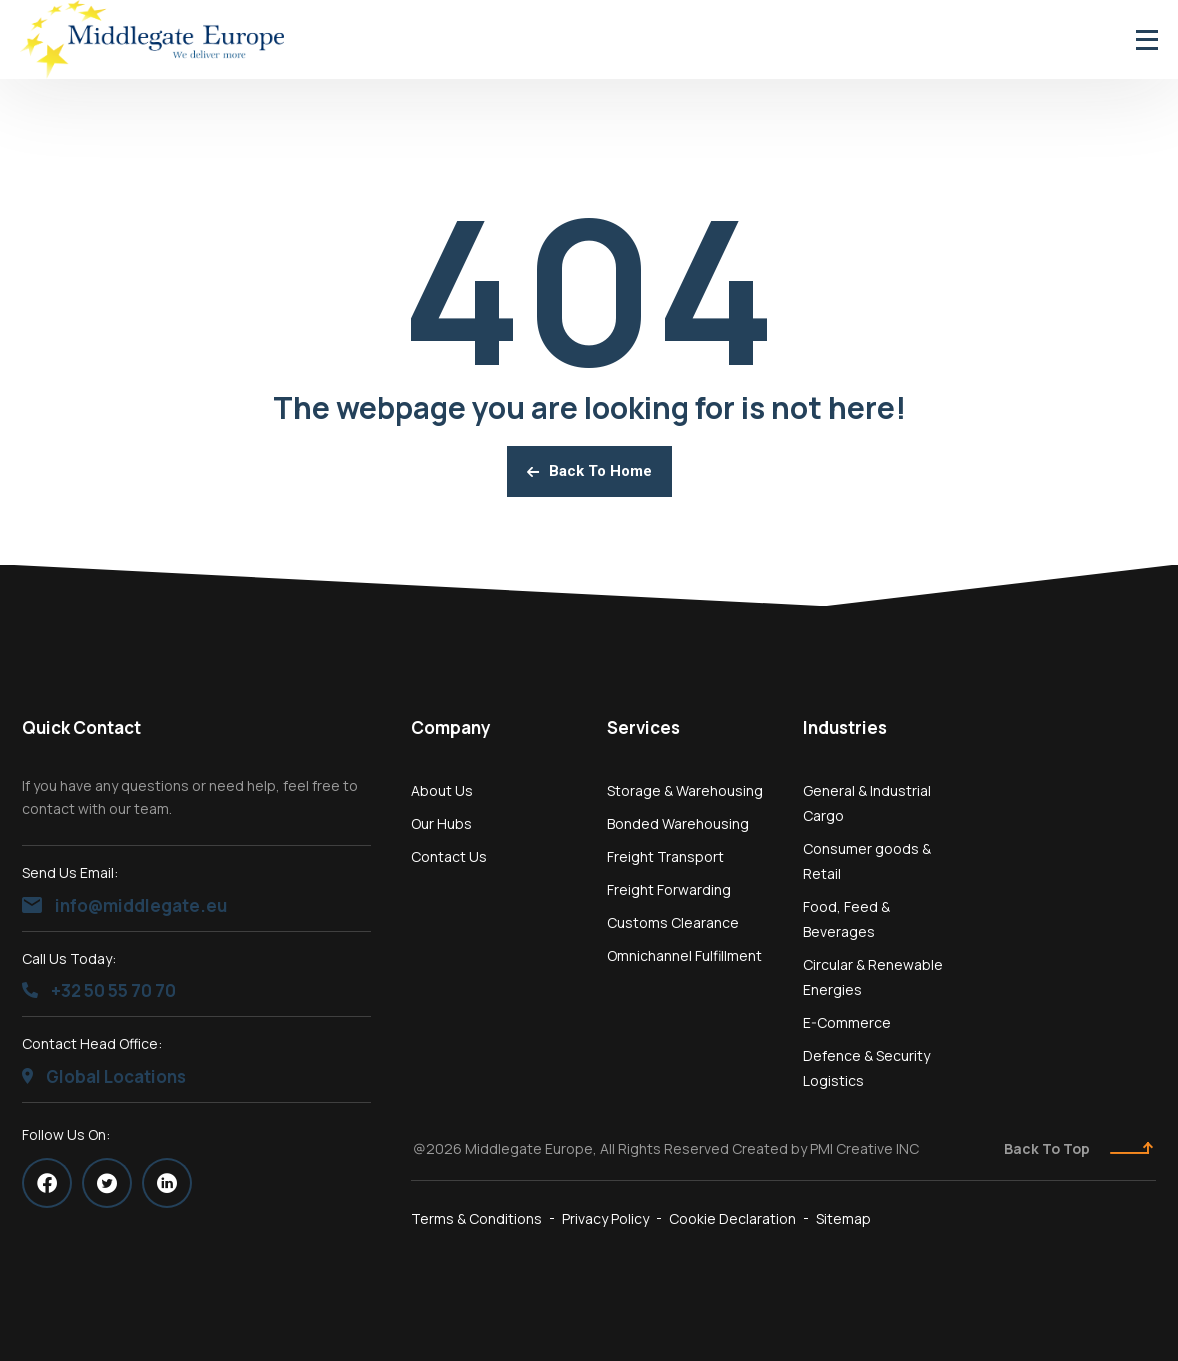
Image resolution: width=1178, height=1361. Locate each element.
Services (643, 727)
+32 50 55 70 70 (99, 990)
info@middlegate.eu (124, 905)
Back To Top (1078, 1148)
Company (451, 727)
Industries (845, 727)
